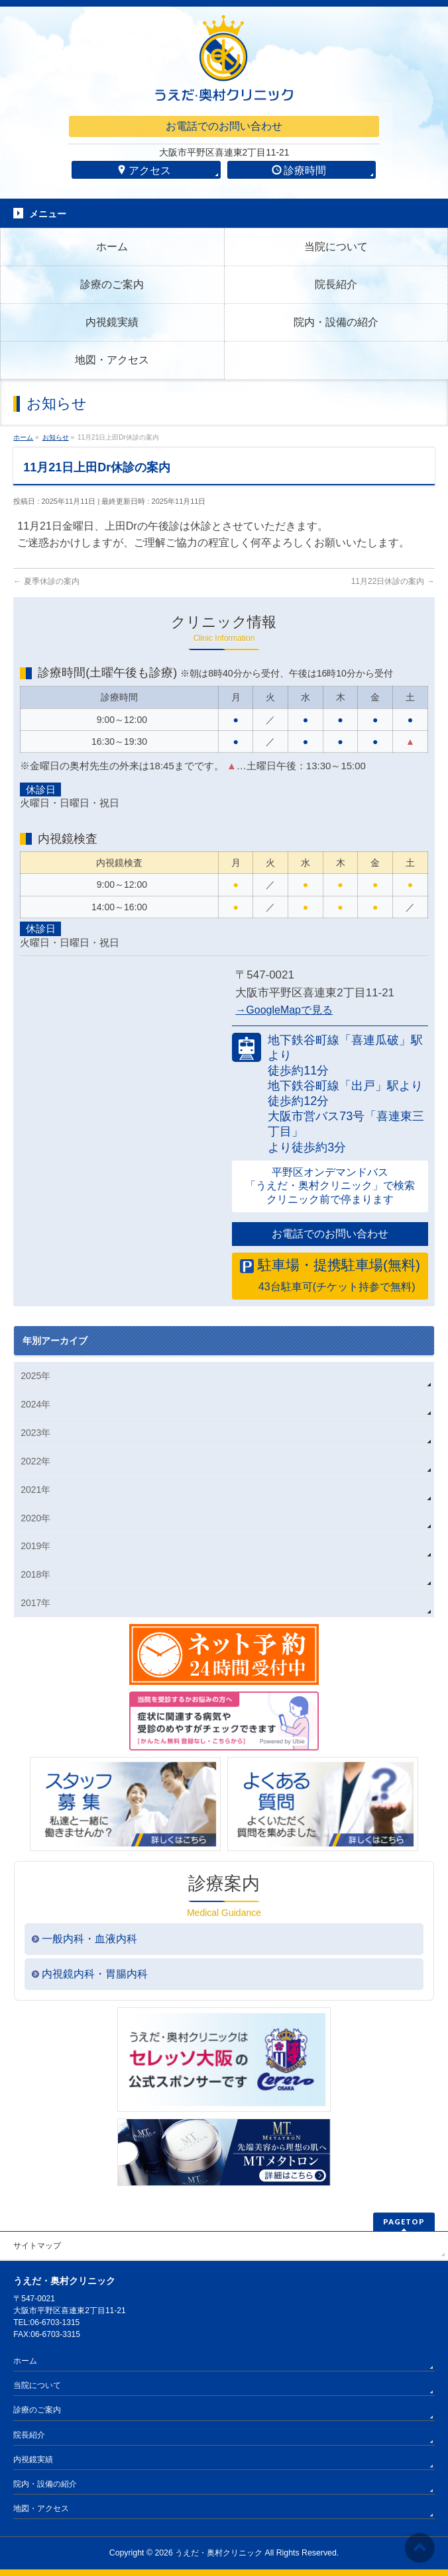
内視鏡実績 (33, 2459)
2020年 (35, 1518)
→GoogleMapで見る (284, 1010)
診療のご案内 (37, 2409)
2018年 (35, 1574)
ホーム (25, 2360)
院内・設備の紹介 (45, 2484)
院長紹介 (29, 2435)
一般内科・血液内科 (89, 1938)
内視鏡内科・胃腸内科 (95, 1974)
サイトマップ (37, 2245)
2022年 (35, 1461)
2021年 (35, 1489)
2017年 (35, 1603)
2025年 (35, 1375)
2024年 (35, 1404)
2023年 (35, 1432)
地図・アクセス (41, 2508)
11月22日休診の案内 (393, 581)
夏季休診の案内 (46, 581)
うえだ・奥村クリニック (218, 2552)
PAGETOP (404, 2221)
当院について (37, 2385)
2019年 (35, 1546)
